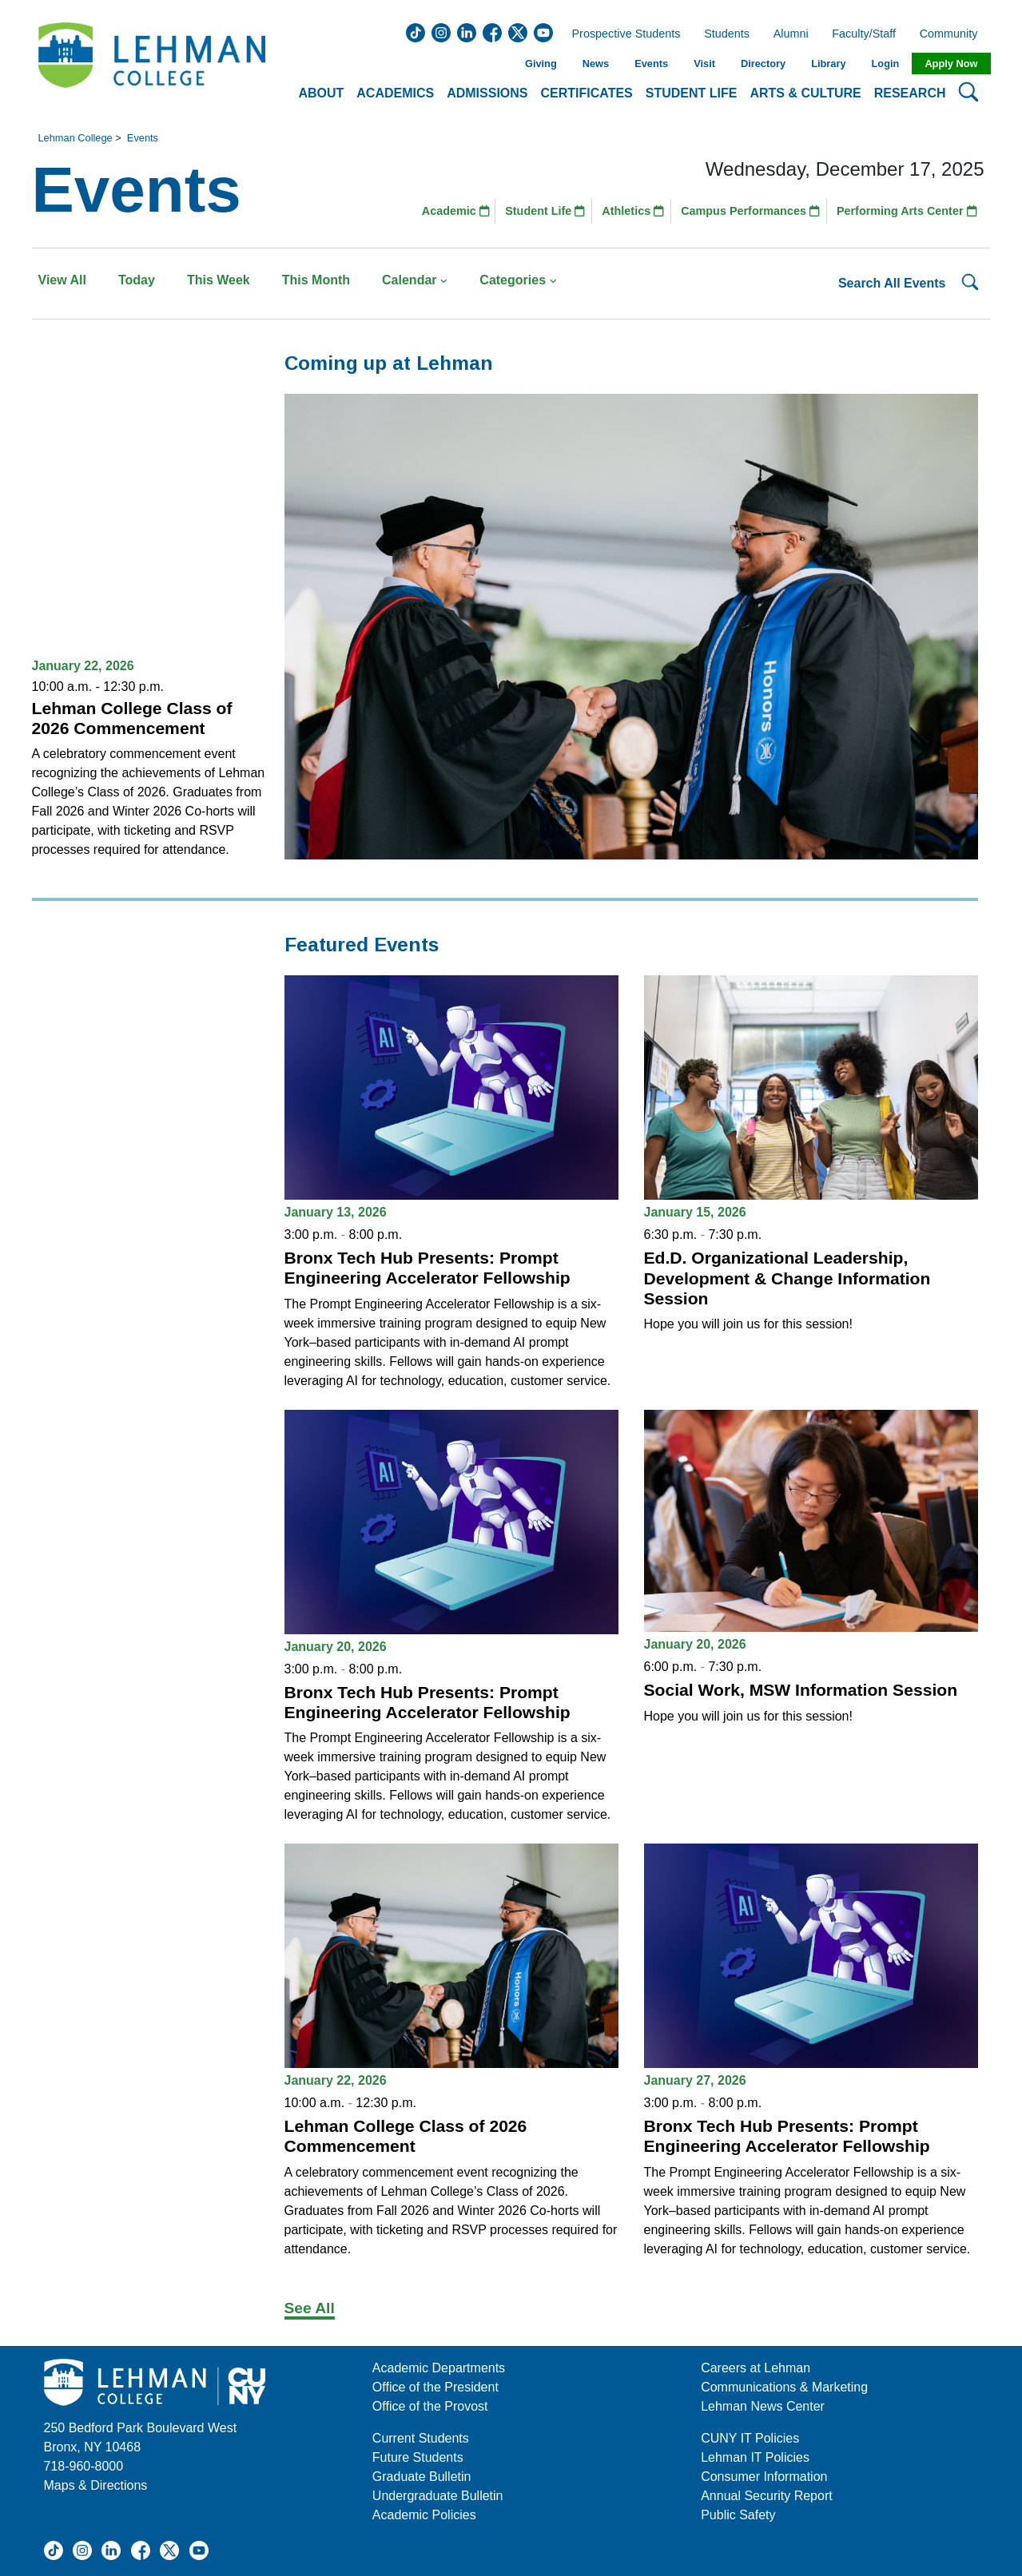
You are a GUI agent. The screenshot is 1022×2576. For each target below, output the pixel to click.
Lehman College (75, 138)
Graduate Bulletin (421, 2476)
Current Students (420, 2438)
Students (727, 34)
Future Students (417, 2457)
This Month (316, 280)
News (596, 63)
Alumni (791, 34)
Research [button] (910, 93)
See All (309, 2308)
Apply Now (951, 63)
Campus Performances (750, 210)
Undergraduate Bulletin (437, 2496)
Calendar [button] (414, 280)
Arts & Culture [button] (805, 93)
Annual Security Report (767, 2496)
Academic (456, 210)
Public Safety (738, 2515)
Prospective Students (621, 34)
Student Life (545, 210)
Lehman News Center (763, 2406)
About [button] (321, 93)
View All (62, 280)
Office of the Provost (430, 2406)
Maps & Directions (96, 2485)
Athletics (633, 210)
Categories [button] (518, 280)
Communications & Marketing (784, 2387)
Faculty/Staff (864, 34)
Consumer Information (764, 2476)
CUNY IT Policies (750, 2438)
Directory (763, 63)
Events (651, 63)
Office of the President (435, 2387)
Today (136, 280)
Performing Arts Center (907, 210)
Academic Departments (438, 2368)
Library (828, 63)
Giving (541, 63)
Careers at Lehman (755, 2368)
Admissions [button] (487, 93)
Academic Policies (424, 2515)
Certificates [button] (587, 93)
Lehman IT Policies (755, 2457)
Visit (704, 63)
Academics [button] (395, 93)
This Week (218, 280)
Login (886, 63)
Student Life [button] (692, 93)
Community (954, 34)
